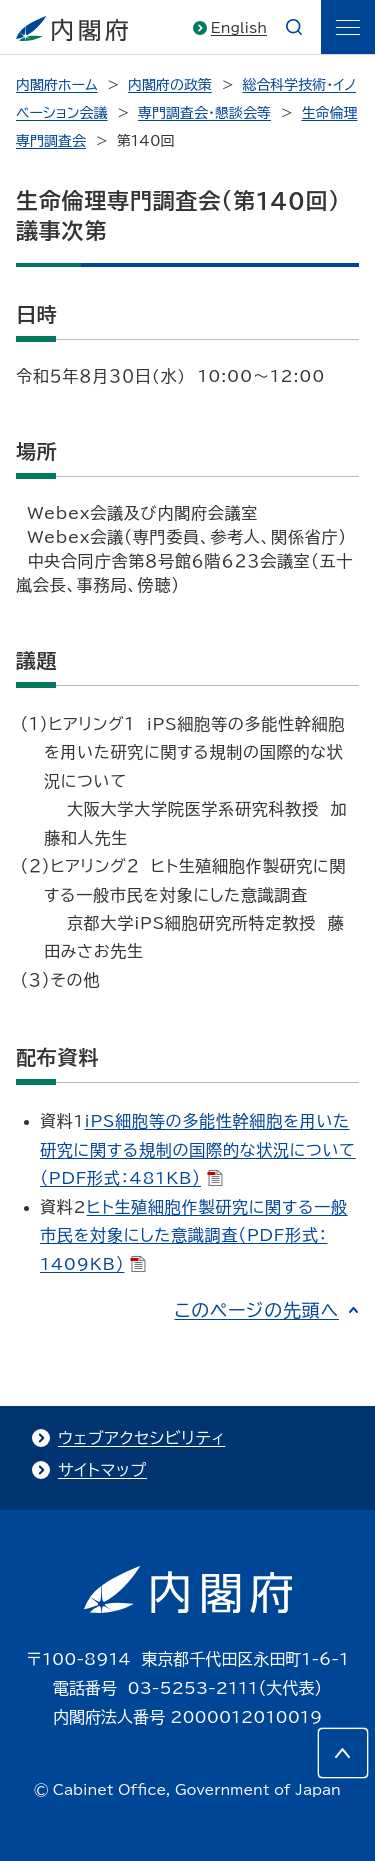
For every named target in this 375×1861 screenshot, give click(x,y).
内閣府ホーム (56, 85)
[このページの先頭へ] (343, 1753)
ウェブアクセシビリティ (141, 1438)
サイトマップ (102, 1470)
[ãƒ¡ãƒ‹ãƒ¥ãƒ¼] (348, 27)
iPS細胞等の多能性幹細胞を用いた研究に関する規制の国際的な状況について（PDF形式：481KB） (198, 1149)
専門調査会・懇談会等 (204, 113)
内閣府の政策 (170, 85)
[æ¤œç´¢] (294, 27)
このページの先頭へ (256, 1310)
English (239, 28)
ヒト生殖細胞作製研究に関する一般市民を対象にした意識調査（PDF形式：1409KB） (194, 1235)
